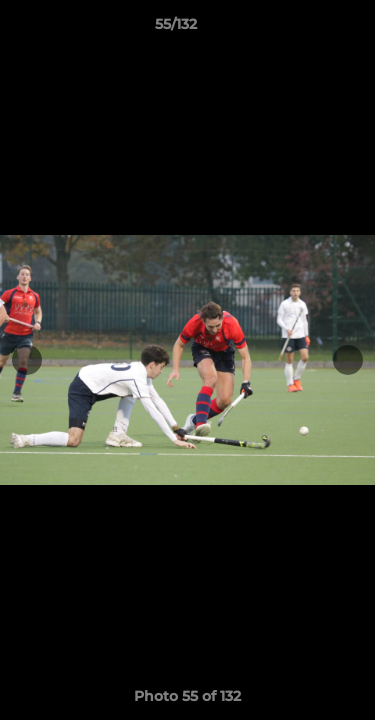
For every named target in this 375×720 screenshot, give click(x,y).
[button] (303, 29)
